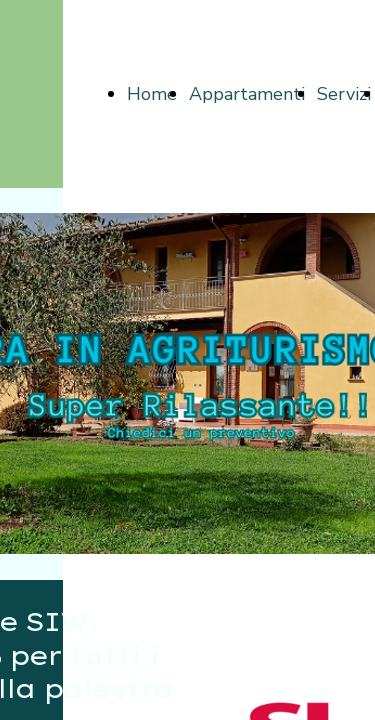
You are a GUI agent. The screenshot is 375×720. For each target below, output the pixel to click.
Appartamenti (247, 94)
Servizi (344, 94)
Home (152, 94)
